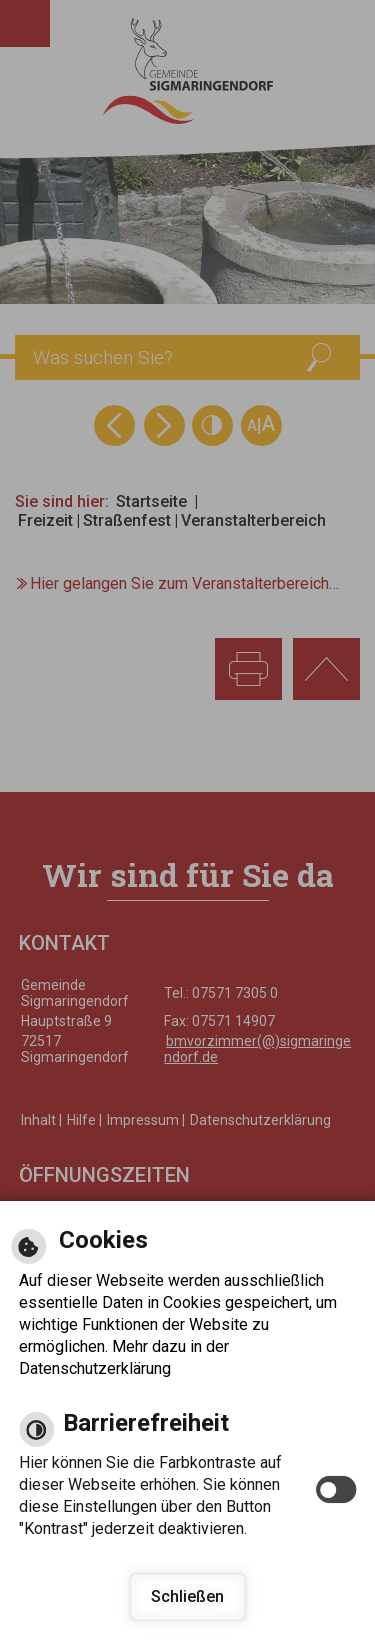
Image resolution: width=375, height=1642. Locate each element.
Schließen (187, 1596)
